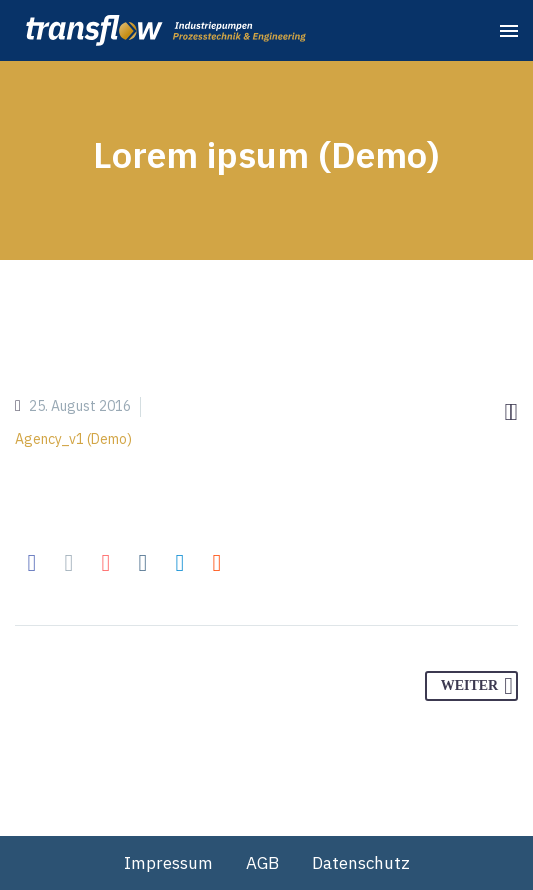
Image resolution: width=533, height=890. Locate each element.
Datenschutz (361, 863)
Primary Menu (509, 31)
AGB (262, 863)
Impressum (168, 863)
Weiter (477, 686)
